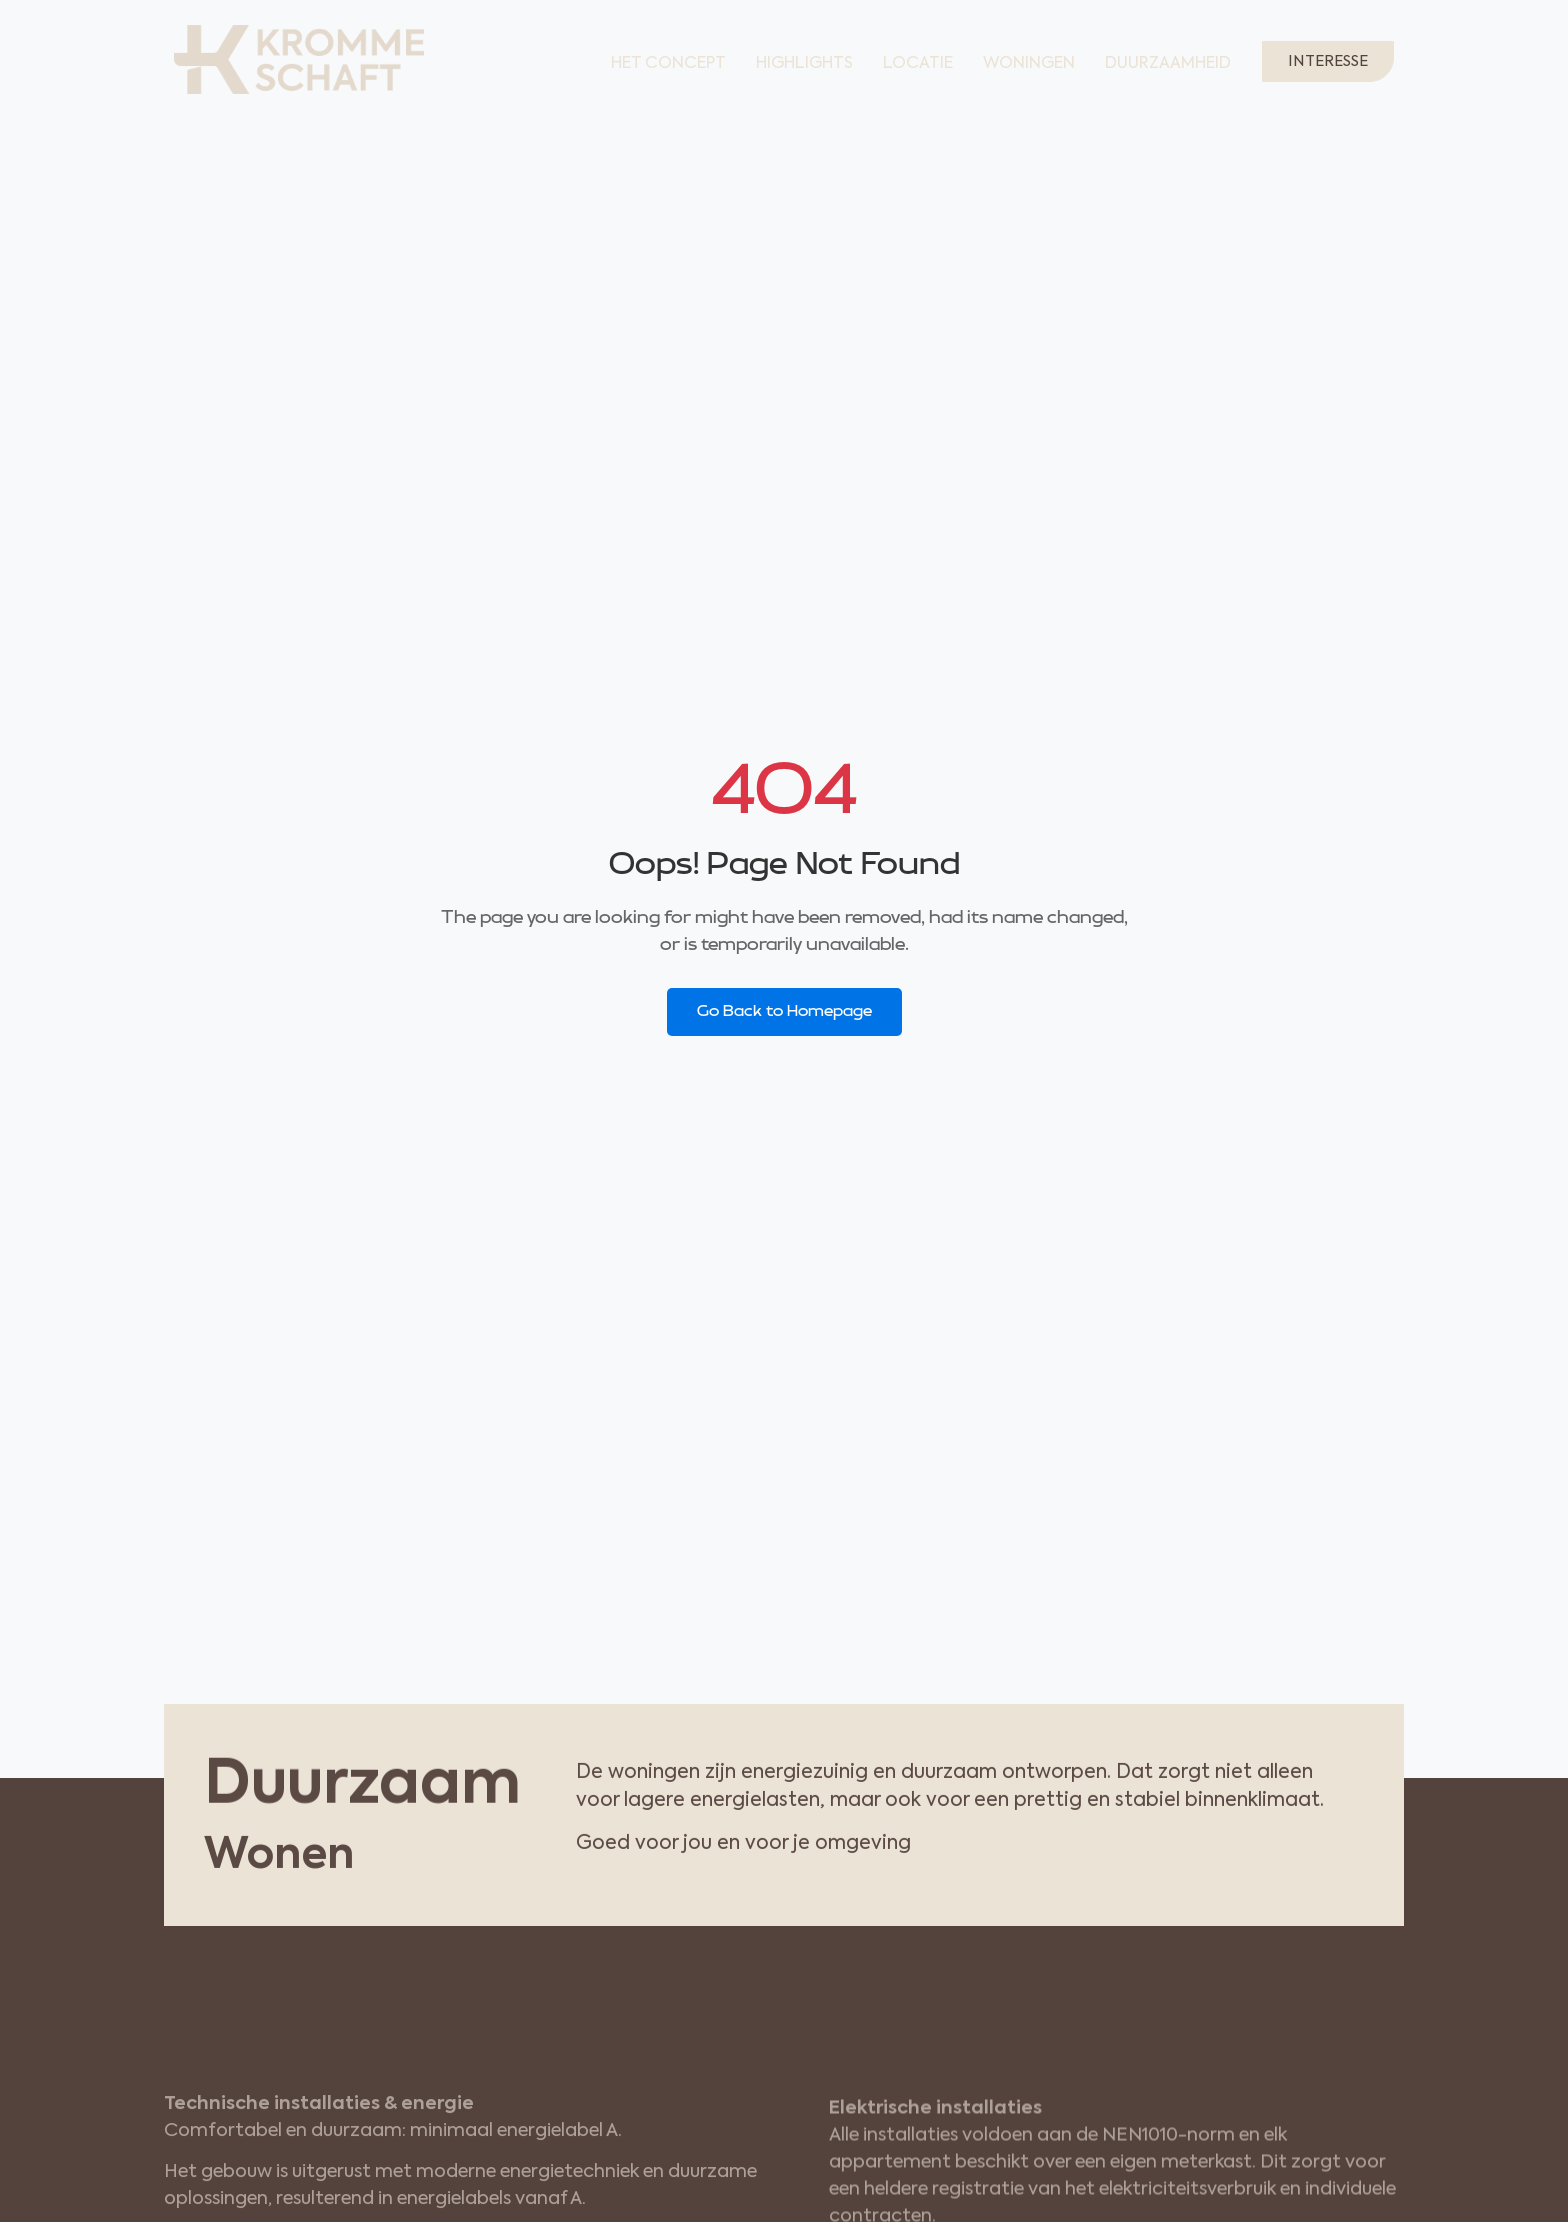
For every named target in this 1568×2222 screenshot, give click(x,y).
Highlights (804, 64)
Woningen (1029, 64)
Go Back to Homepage (784, 1011)
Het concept (668, 64)
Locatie (918, 64)
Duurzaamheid (1168, 64)
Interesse (1328, 61)
